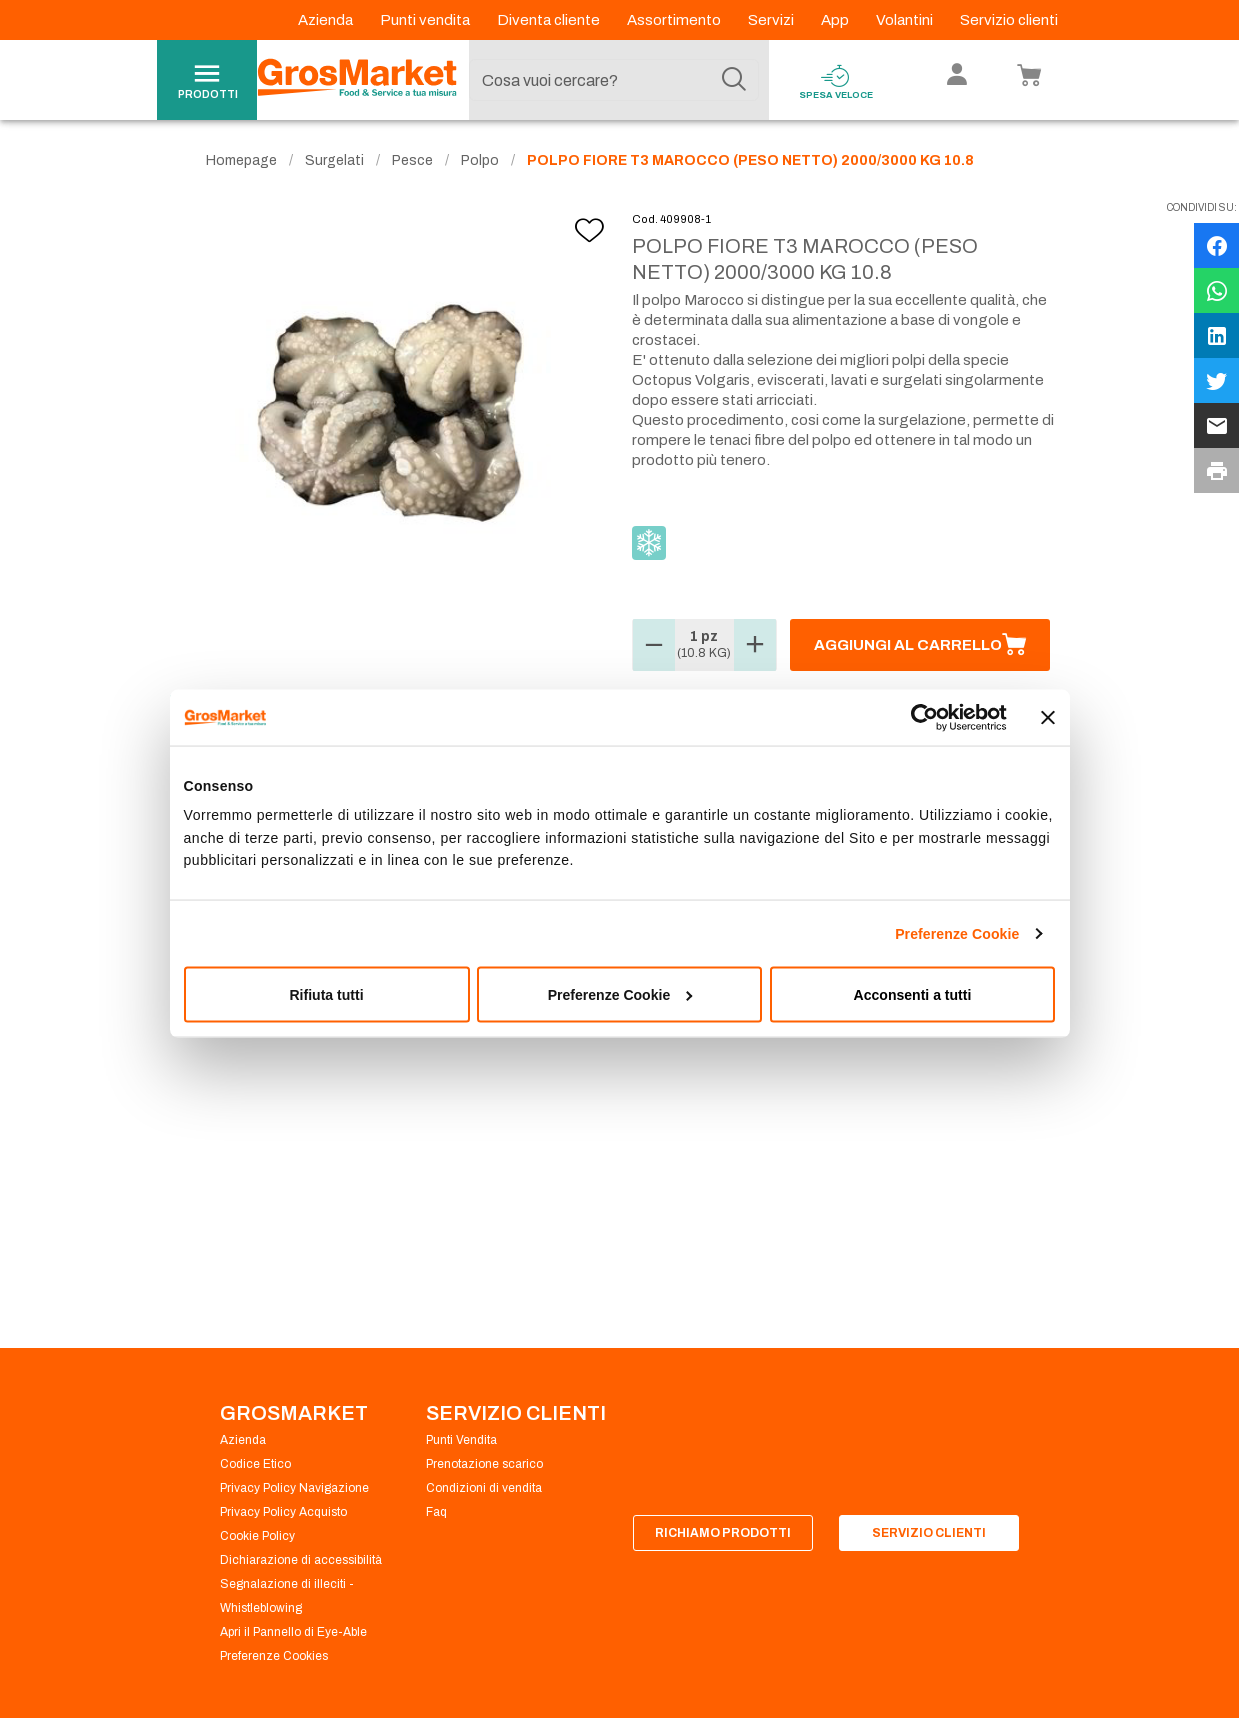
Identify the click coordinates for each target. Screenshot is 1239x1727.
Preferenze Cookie (957, 934)
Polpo (480, 160)
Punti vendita (426, 20)
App (836, 20)
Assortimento (675, 20)
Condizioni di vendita (484, 1488)
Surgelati (334, 160)
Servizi (772, 20)
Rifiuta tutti (326, 995)
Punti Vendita (461, 1440)
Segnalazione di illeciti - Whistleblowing (287, 1596)
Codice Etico (255, 1464)
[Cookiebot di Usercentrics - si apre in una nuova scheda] (919, 717)
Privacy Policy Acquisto (283, 1512)
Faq (436, 1512)
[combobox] (614, 80)
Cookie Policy (257, 1536)
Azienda (327, 20)
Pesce (412, 160)
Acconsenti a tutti (913, 995)
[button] (654, 645)
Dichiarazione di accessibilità (301, 1560)
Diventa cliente (550, 20)
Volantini (906, 20)
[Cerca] (734, 80)
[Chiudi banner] (1048, 717)
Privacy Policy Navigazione (294, 1488)
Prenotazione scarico (484, 1464)
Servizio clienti (1009, 20)
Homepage (241, 160)
